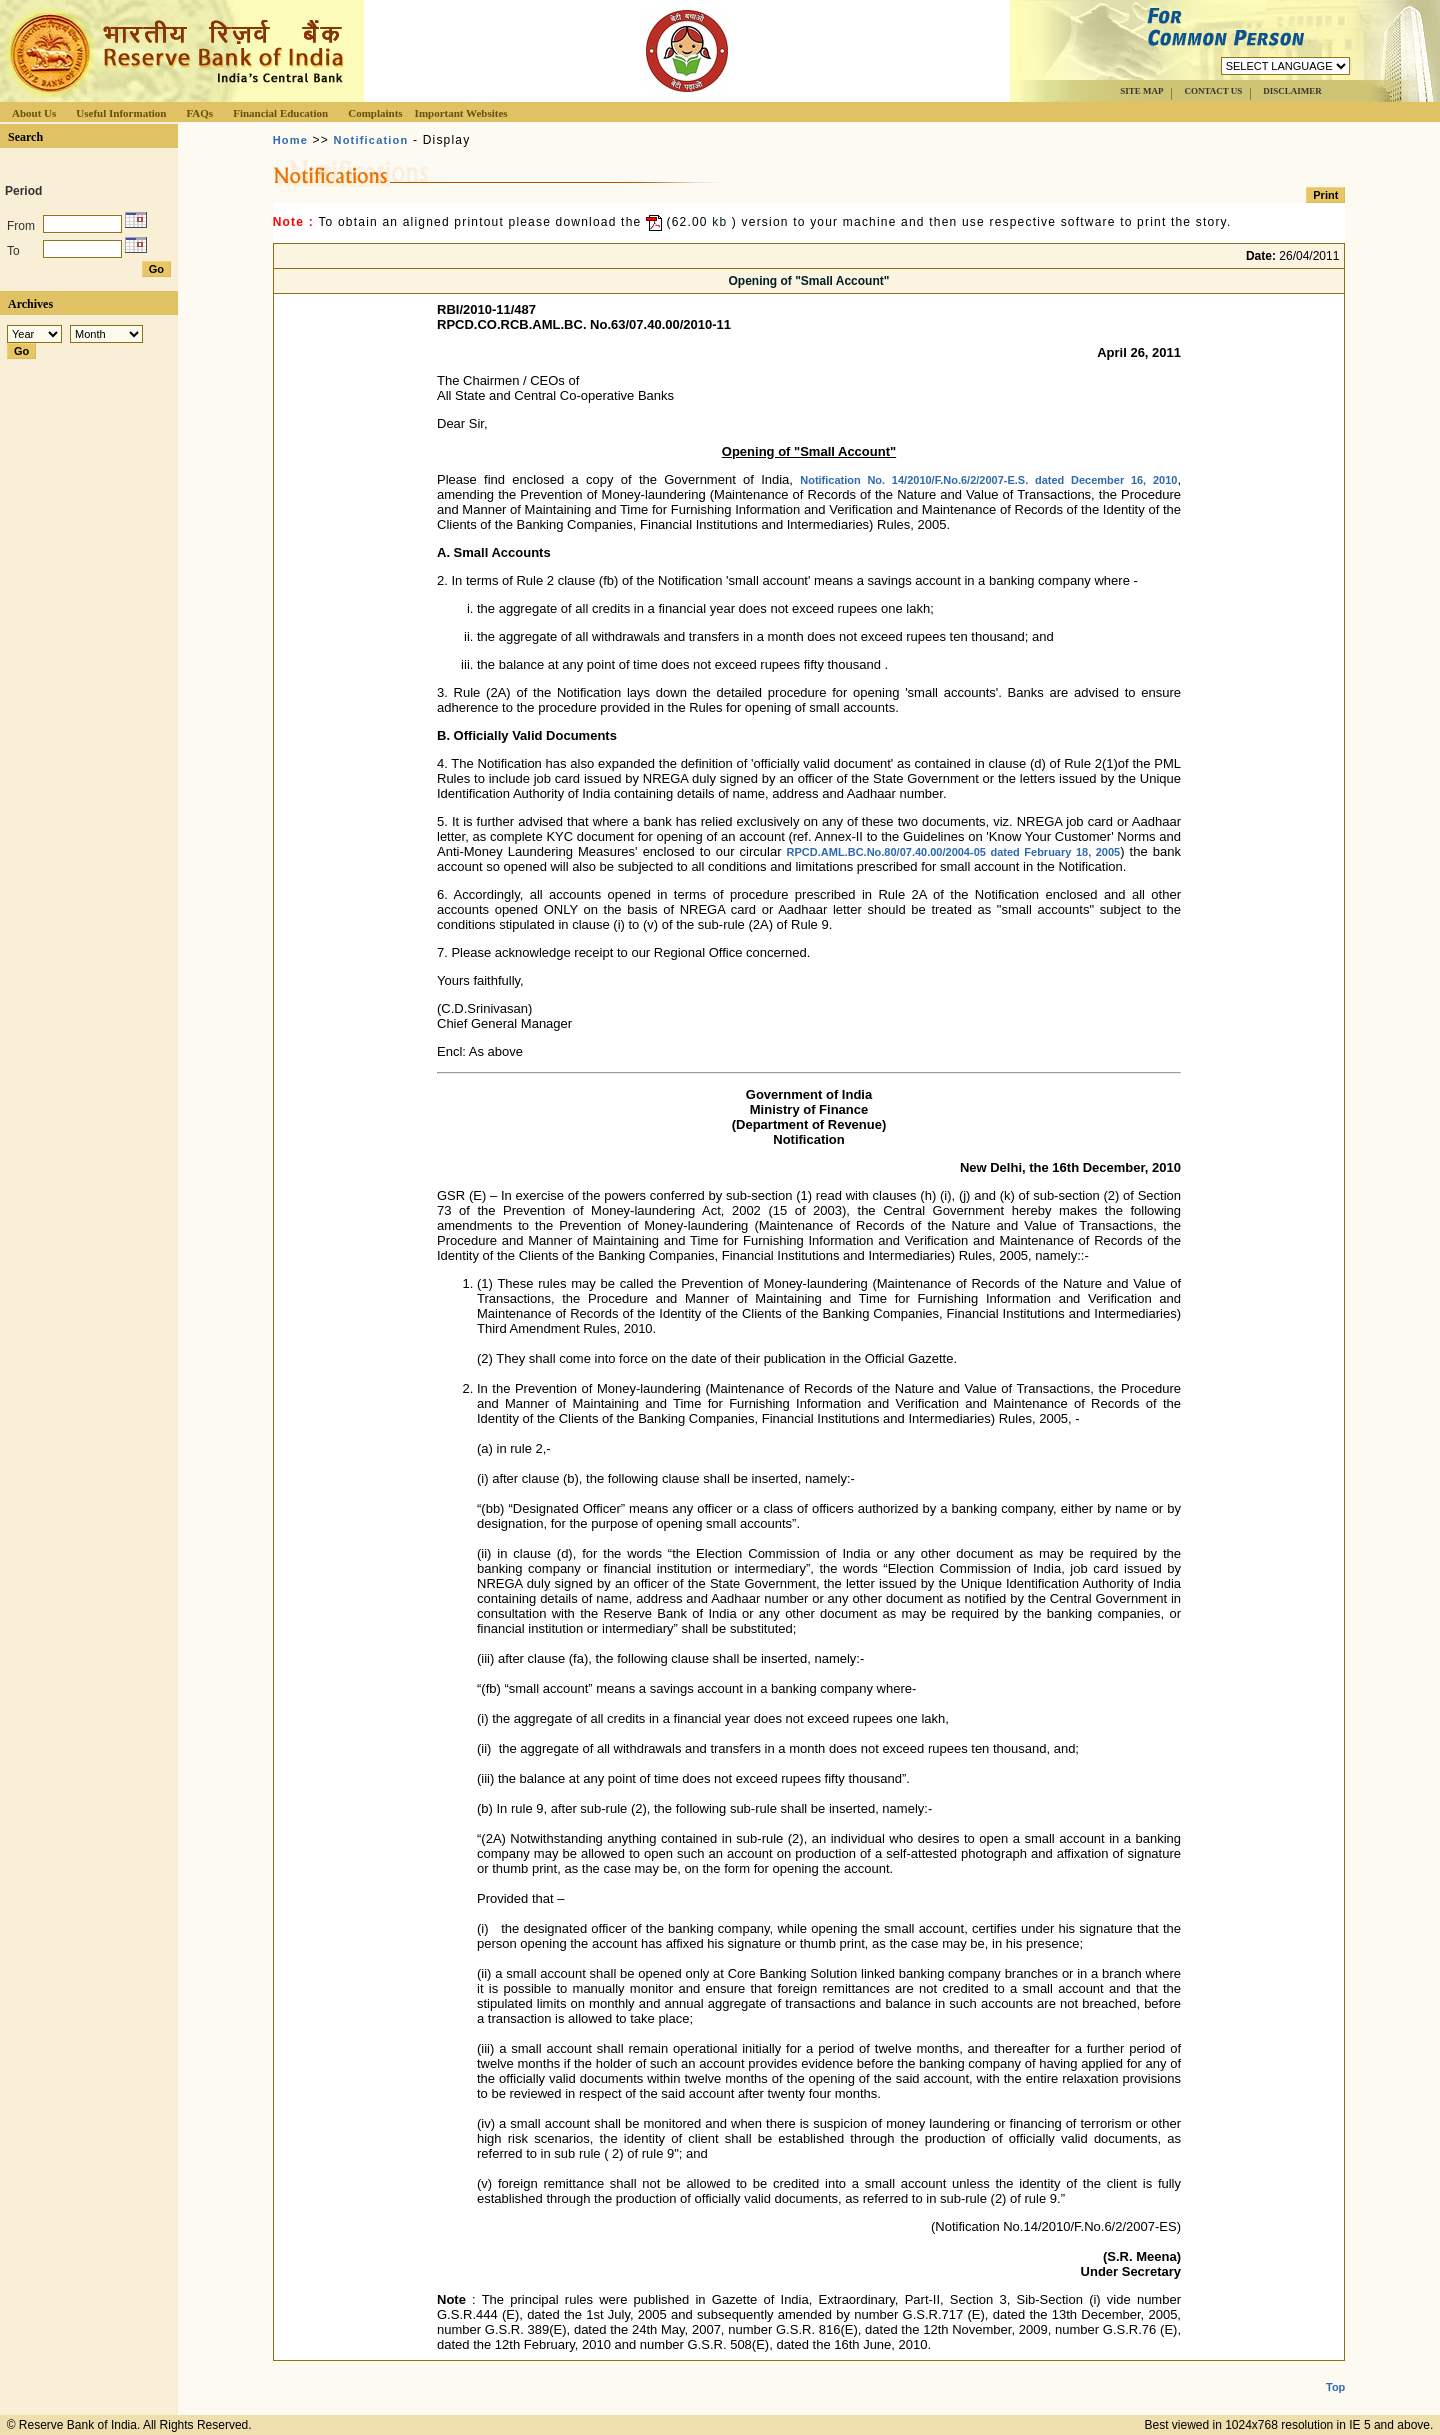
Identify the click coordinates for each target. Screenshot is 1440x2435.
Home (290, 140)
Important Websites (461, 113)
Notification (371, 140)
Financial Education (280, 113)
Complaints (375, 113)
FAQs (199, 113)
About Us (34, 113)
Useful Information (121, 113)
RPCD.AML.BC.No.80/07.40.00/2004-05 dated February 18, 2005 (954, 852)
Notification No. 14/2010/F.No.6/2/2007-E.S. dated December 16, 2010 (988, 480)
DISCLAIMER (1292, 91)
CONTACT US (1213, 91)
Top (1335, 2371)
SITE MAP (1141, 91)
